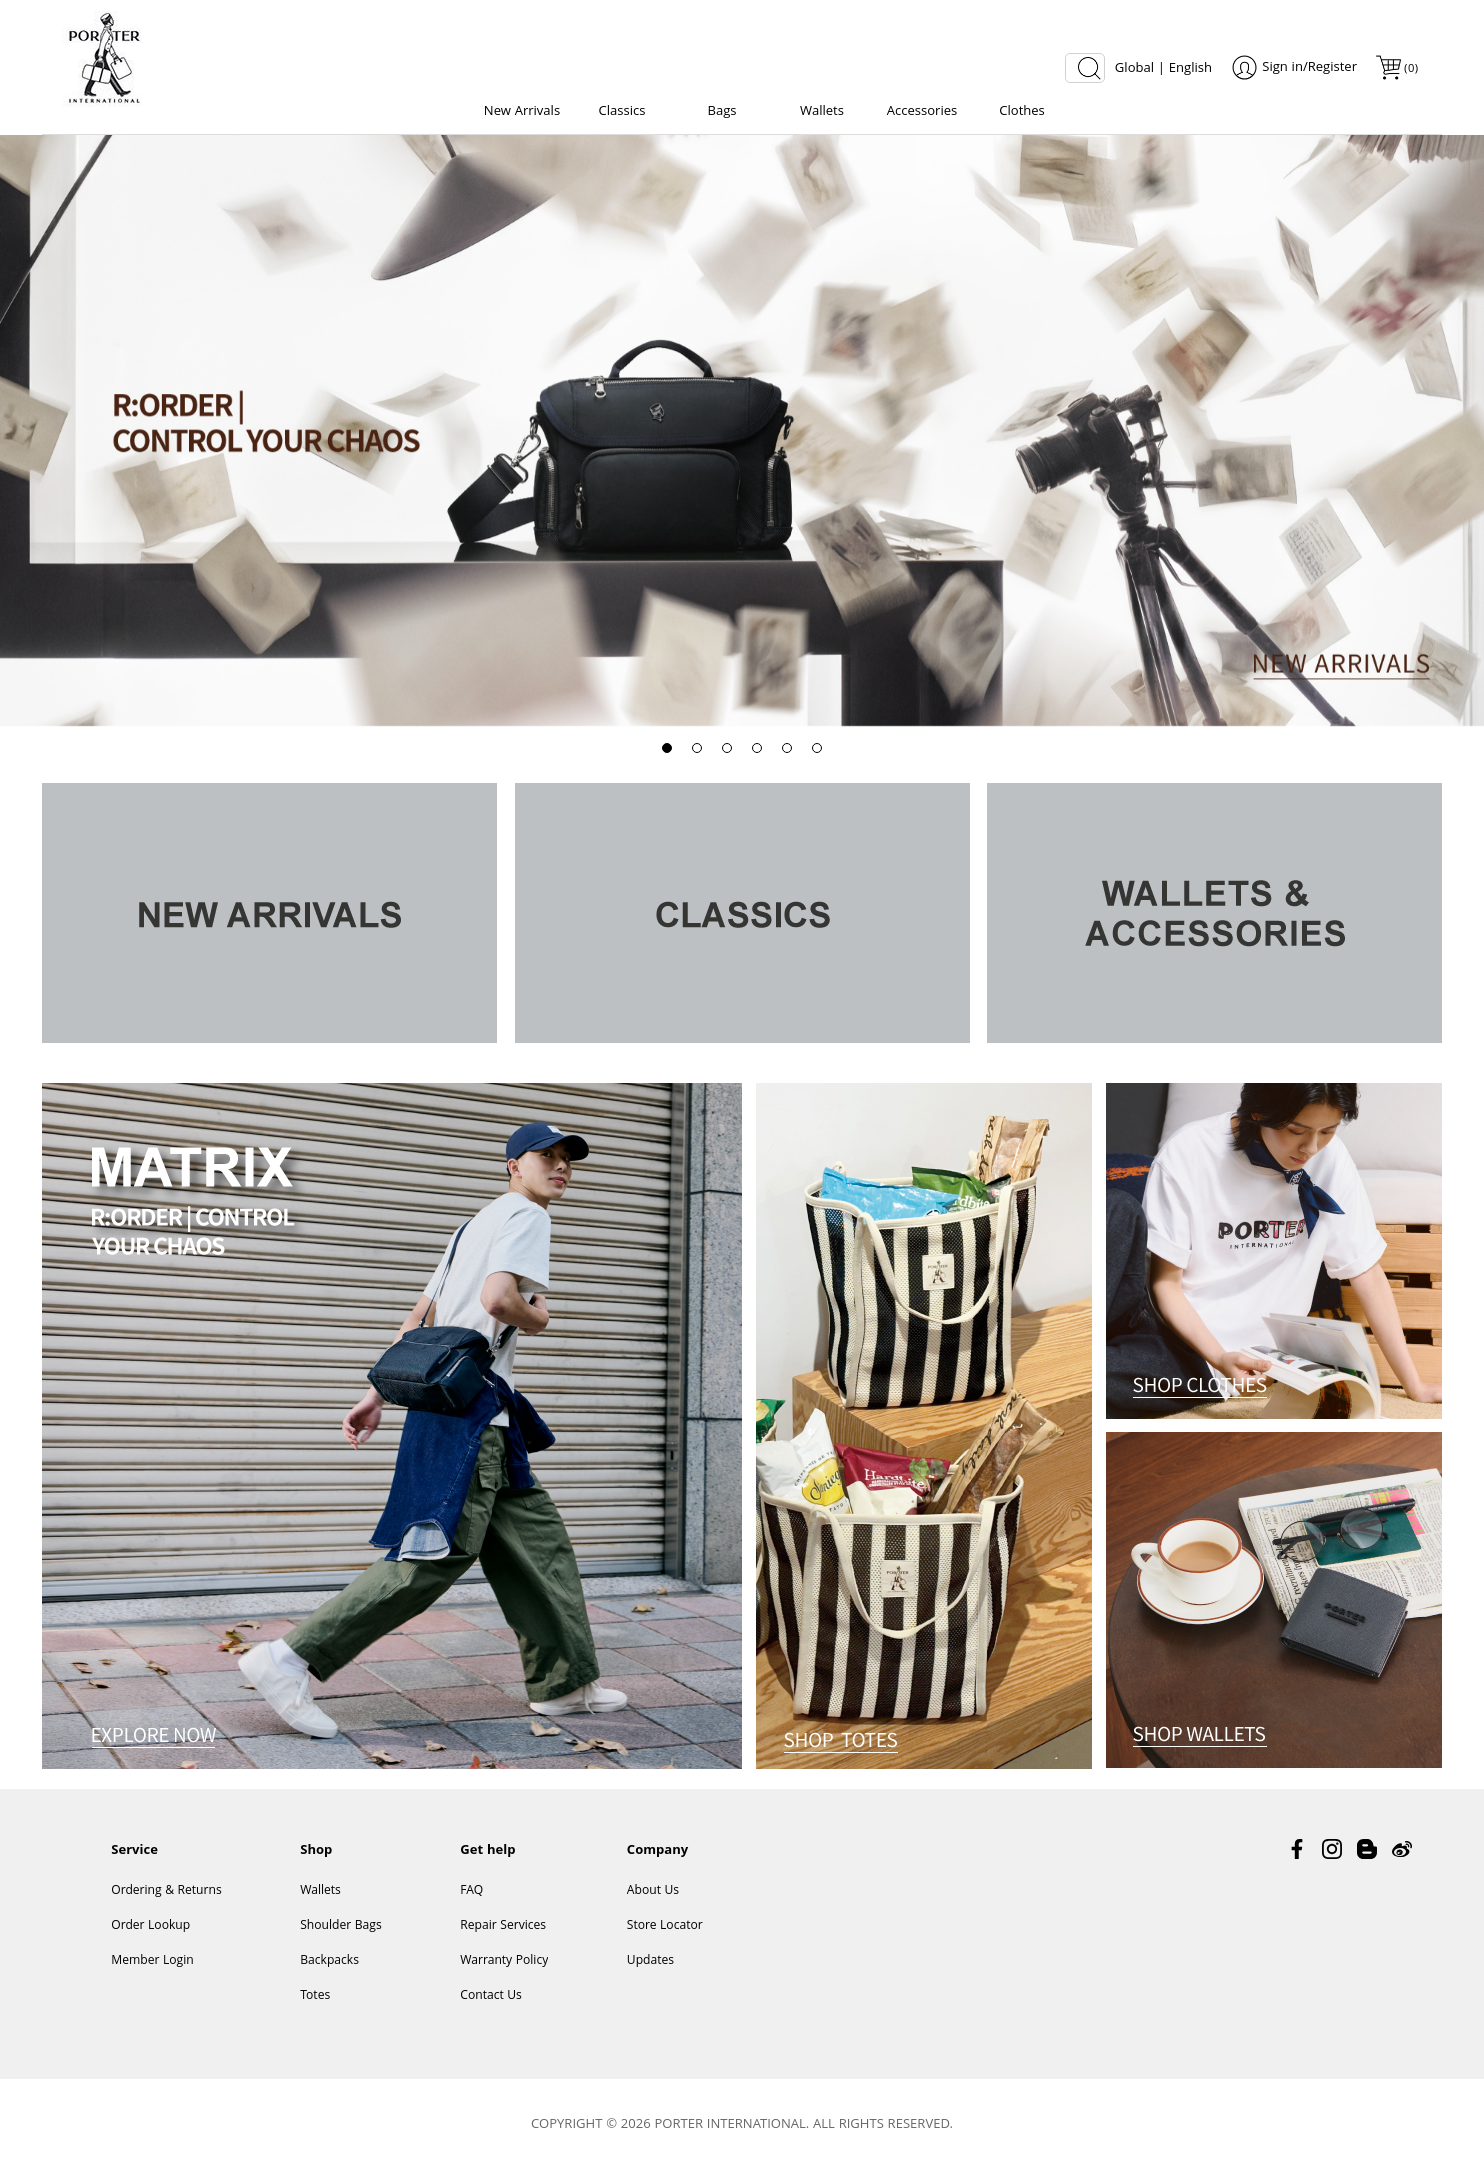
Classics (622, 112)
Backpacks (329, 1961)
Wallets (822, 112)
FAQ (471, 1891)
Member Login (152, 1961)
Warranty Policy (504, 1961)
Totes (315, 1996)
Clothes (1022, 112)
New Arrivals (522, 112)
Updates (650, 1961)
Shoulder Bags (341, 1926)
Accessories (922, 112)
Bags (721, 112)
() (1410, 69)
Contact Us (491, 1996)
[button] (667, 748)
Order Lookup (150, 1926)
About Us (653, 1891)
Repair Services (503, 1926)
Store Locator (665, 1926)
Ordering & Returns (166, 1891)
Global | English (1163, 69)
